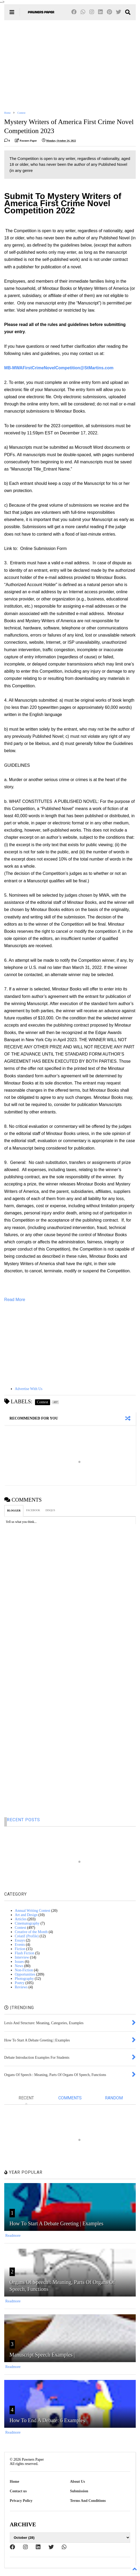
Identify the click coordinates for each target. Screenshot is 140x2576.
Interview (22, 1957)
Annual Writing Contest (32, 1911)
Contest (21, 112)
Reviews (21, 1987)
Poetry (20, 1983)
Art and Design (26, 1915)
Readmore (13, 2236)
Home (7, 112)
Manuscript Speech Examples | (42, 2355)
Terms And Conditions (88, 2501)
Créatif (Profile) (27, 1936)
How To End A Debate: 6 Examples (47, 2420)
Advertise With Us (28, 1389)
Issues (19, 1962)
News (19, 1966)
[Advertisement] (70, 65)
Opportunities (25, 1974)
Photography (24, 1979)
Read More (14, 1299)
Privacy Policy (21, 2501)
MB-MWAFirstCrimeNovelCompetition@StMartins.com (58, 368)
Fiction (20, 1949)
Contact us (18, 2491)
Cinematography (27, 1923)
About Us (77, 2482)
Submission (79, 2491)
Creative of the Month (31, 1932)
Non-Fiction (24, 1970)
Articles (21, 1919)
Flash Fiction (24, 1953)
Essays (20, 1940)
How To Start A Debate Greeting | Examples (56, 2223)
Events (20, 1945)
